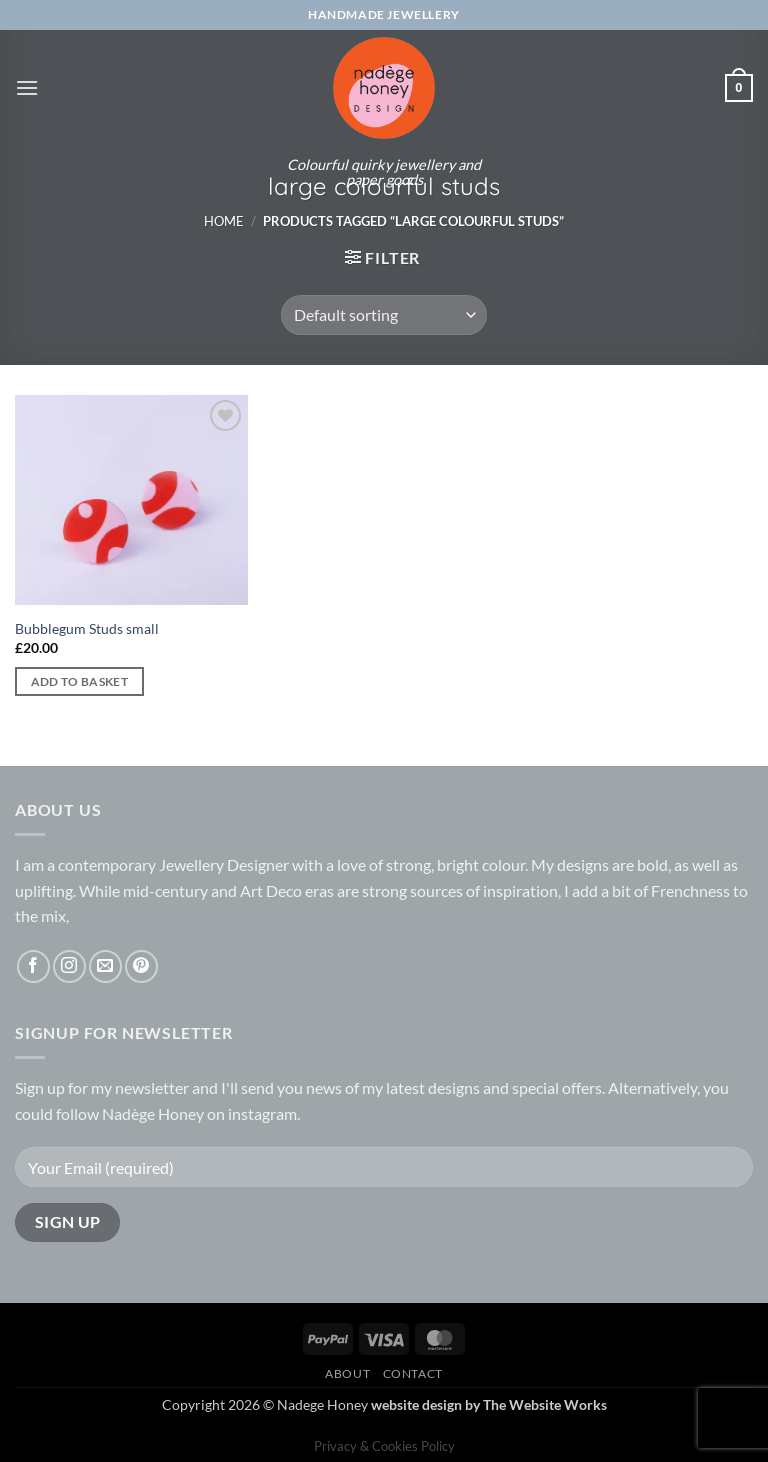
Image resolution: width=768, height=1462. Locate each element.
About (347, 1373)
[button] (27, 87)
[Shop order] (383, 315)
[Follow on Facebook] (33, 966)
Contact (413, 1373)
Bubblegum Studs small (87, 628)
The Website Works (545, 1404)
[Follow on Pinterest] (141, 966)
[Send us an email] (105, 966)
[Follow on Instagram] (69, 966)
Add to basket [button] (80, 681)
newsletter (152, 1087)
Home (224, 221)
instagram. (264, 1113)
